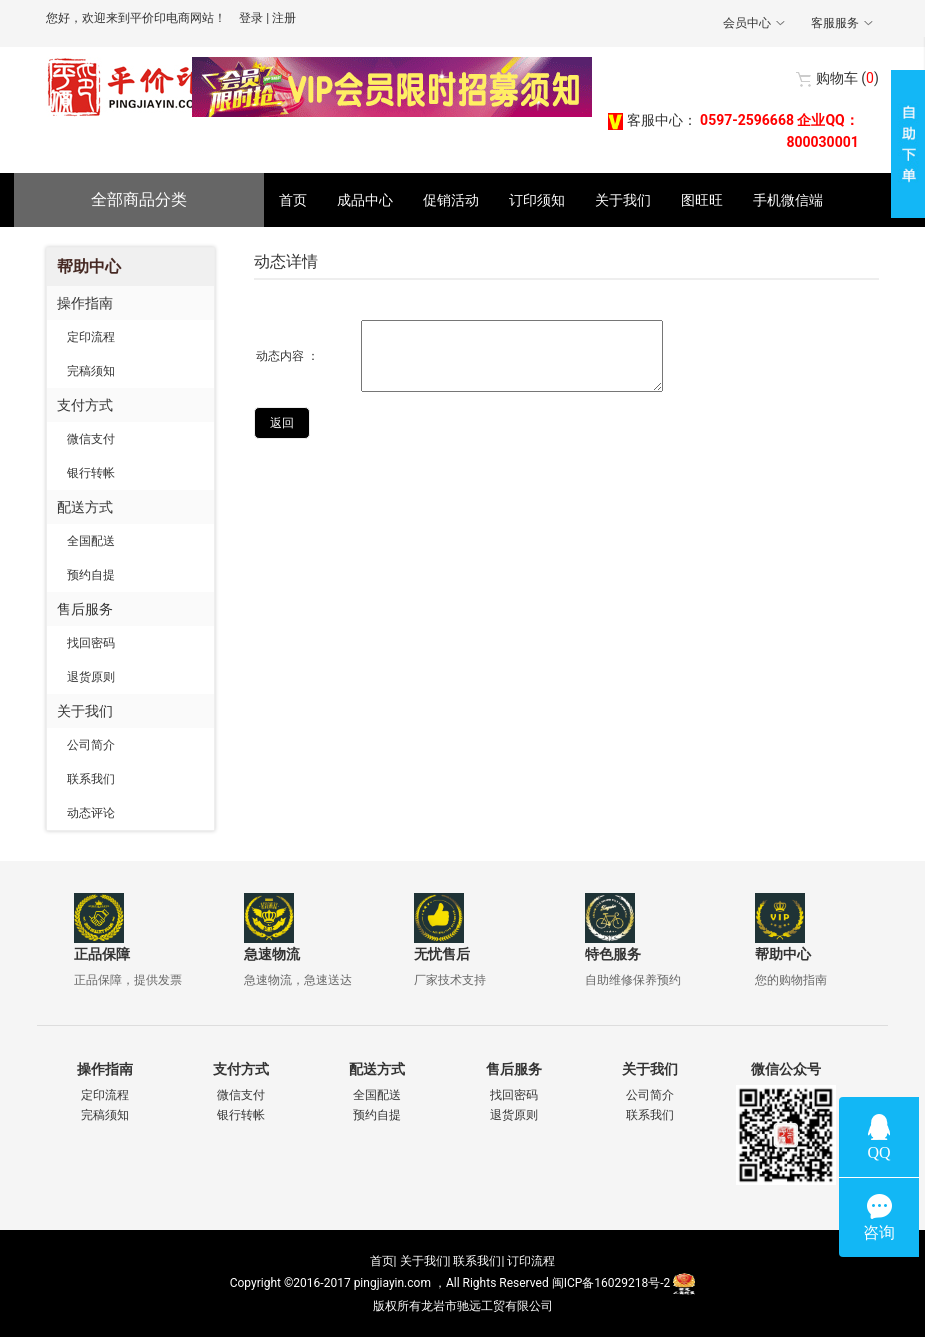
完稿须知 (91, 371)
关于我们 (623, 200)
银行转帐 (91, 473)
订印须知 (537, 200)
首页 (293, 200)
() (847, 78)
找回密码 (91, 643)
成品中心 (365, 200)
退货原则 (91, 677)
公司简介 (91, 745)
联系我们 (91, 779)
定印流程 (91, 337)
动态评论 (91, 813)
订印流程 (531, 1261)
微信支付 (91, 439)
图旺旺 (702, 200)
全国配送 (91, 541)
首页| (383, 1261)
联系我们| (478, 1261)
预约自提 (91, 575)
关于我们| (425, 1261)
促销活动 (451, 200)
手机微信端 (788, 200)
